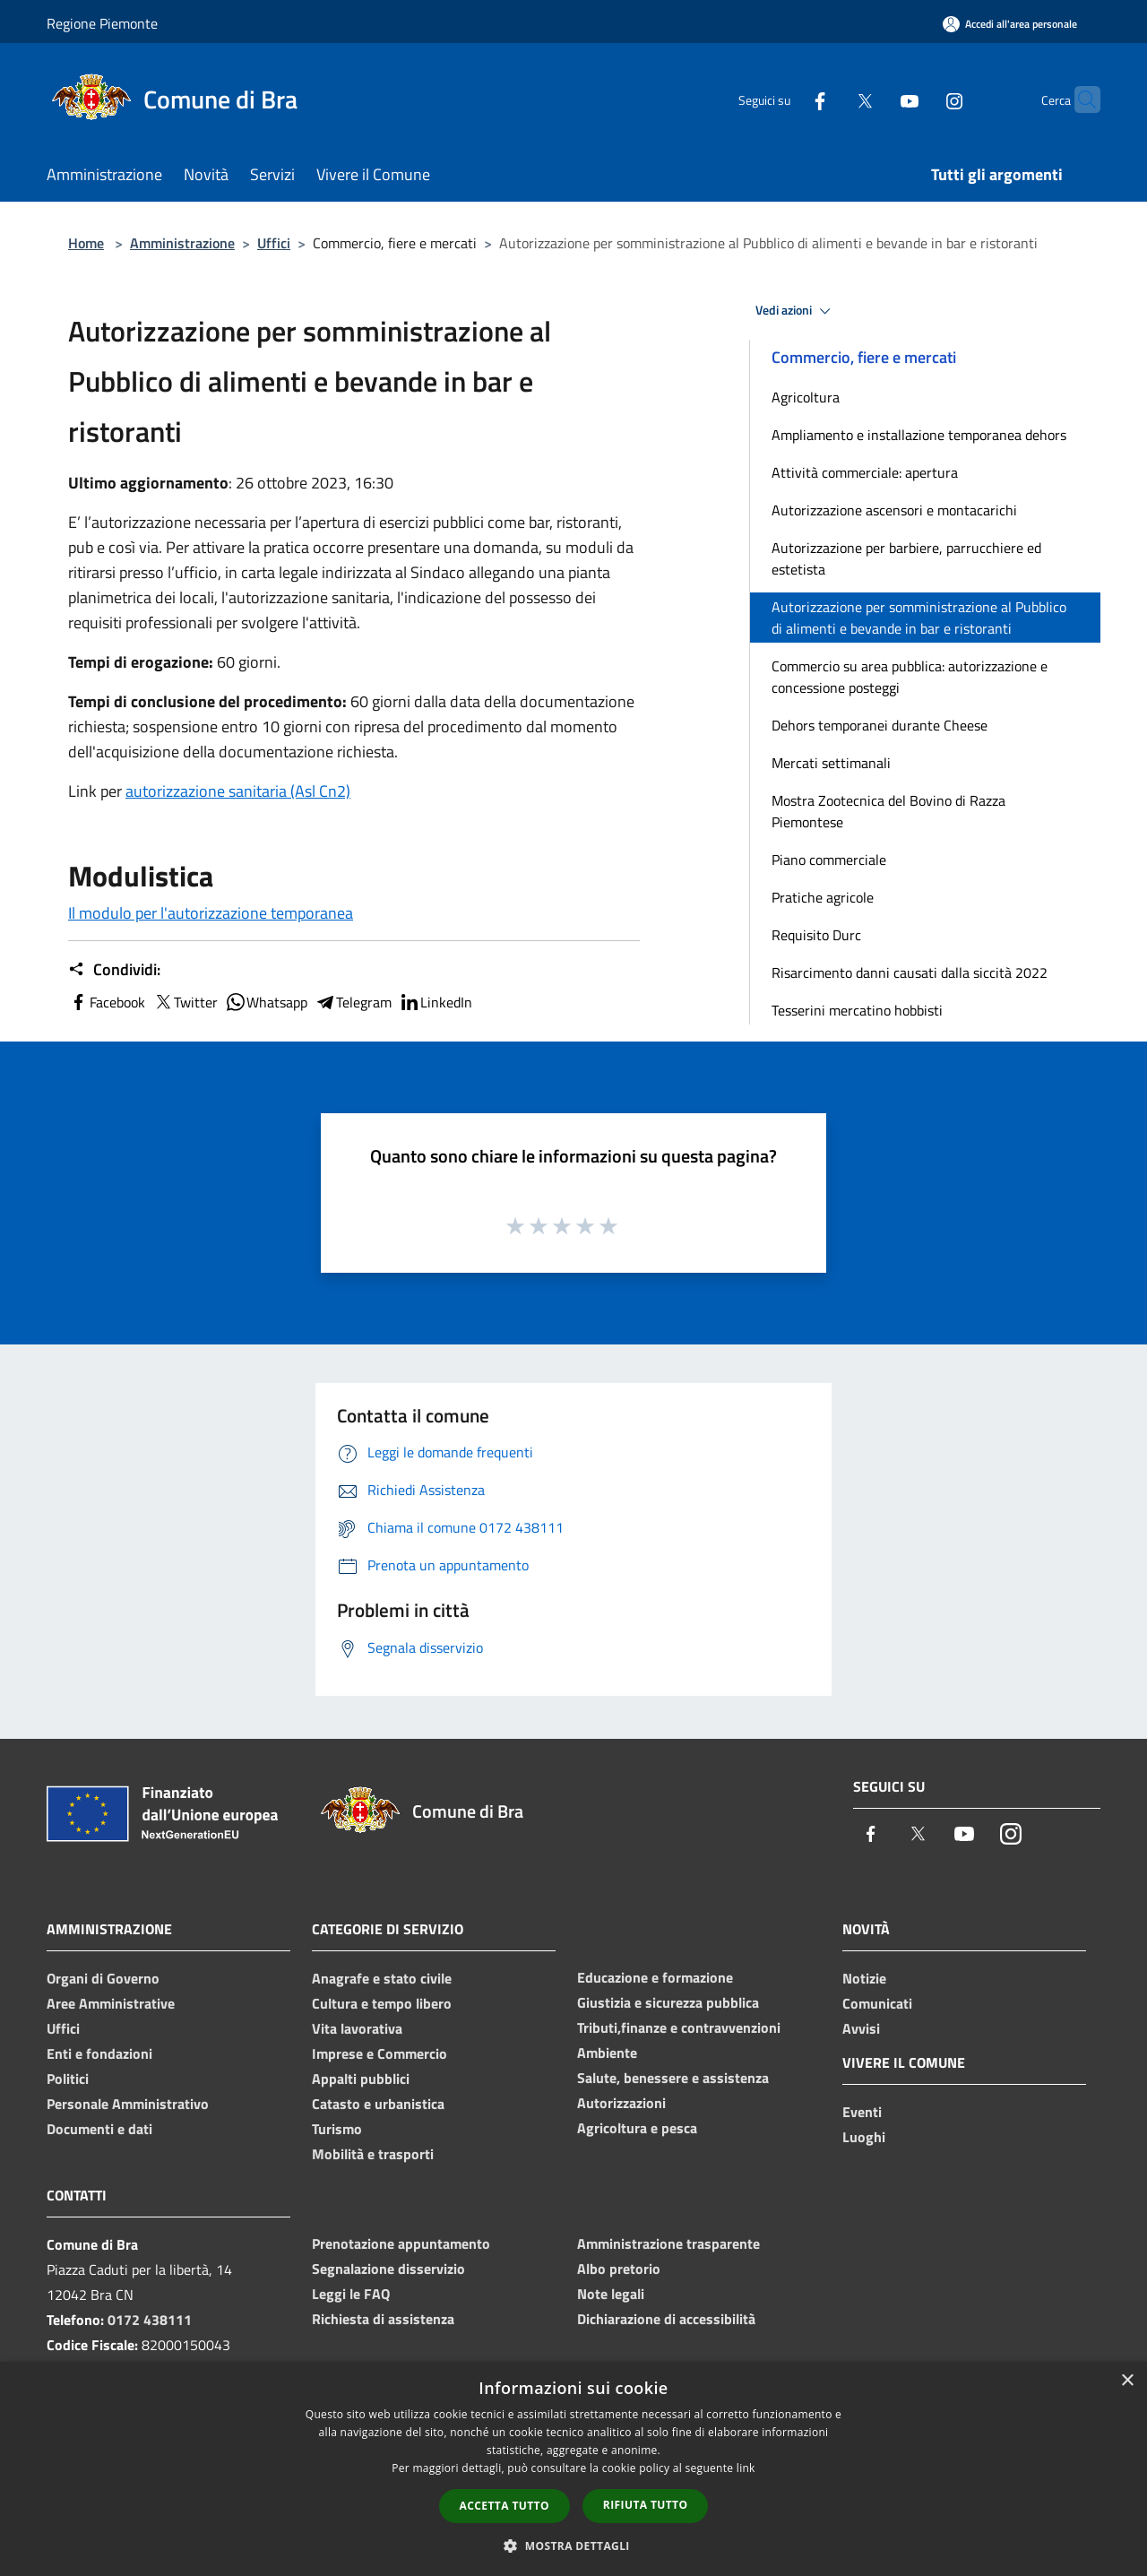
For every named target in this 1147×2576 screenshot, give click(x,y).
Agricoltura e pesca (637, 2128)
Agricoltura (806, 397)
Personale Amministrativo (128, 2103)
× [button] (1127, 2381)
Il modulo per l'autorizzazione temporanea (210, 913)
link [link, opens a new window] (746, 2468)
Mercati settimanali (831, 763)
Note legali (610, 2293)
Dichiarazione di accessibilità (666, 2319)
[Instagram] (919, 99)
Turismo (337, 2128)
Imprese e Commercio (379, 2053)
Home (86, 243)
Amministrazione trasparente (668, 2243)
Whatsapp (266, 1002)
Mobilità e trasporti (373, 2154)
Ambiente (607, 2052)
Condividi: (114, 969)
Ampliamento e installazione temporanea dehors (919, 434)
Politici (68, 2078)
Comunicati (877, 2003)
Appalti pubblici (361, 2078)
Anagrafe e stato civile (382, 1978)
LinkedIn (435, 1002)
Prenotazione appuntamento (401, 2243)
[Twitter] (830, 99)
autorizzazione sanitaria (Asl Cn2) (237, 791)
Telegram (353, 1002)
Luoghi (863, 2137)
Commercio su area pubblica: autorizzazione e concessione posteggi (910, 676)
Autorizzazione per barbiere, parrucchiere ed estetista (906, 558)
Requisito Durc (816, 935)
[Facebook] (785, 99)
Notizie (864, 1978)
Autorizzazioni (621, 2103)
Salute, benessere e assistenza (673, 2077)
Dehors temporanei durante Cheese (879, 725)
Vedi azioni (795, 311)
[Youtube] (875, 99)
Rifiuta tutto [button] (645, 2504)
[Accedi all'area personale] (1009, 24)
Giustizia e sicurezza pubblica (668, 2002)
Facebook (106, 1002)
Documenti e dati (99, 2128)
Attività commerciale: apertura (865, 472)
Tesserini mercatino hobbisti (857, 1010)
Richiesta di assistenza (383, 2319)
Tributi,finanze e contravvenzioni (678, 2027)
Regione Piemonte (102, 23)
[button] (573, 2545)
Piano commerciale (829, 859)
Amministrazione (182, 243)
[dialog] (573, 2469)
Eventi (862, 2111)
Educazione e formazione (655, 1977)
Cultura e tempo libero (382, 2003)
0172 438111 (150, 2319)
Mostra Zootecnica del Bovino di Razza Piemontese (888, 811)
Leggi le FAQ (351, 2293)
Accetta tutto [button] (504, 2505)
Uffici (273, 243)
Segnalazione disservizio (388, 2268)
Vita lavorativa (357, 2028)
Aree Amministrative (111, 2003)
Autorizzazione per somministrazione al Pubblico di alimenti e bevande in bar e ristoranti (919, 617)
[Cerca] (1078, 99)
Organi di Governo (103, 1978)
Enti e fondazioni (99, 2053)
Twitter (185, 1002)
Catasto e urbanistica (378, 2103)
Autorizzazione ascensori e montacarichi (894, 510)
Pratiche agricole (823, 897)
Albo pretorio (618, 2268)
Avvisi (861, 2028)
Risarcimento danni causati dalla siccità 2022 (910, 972)
